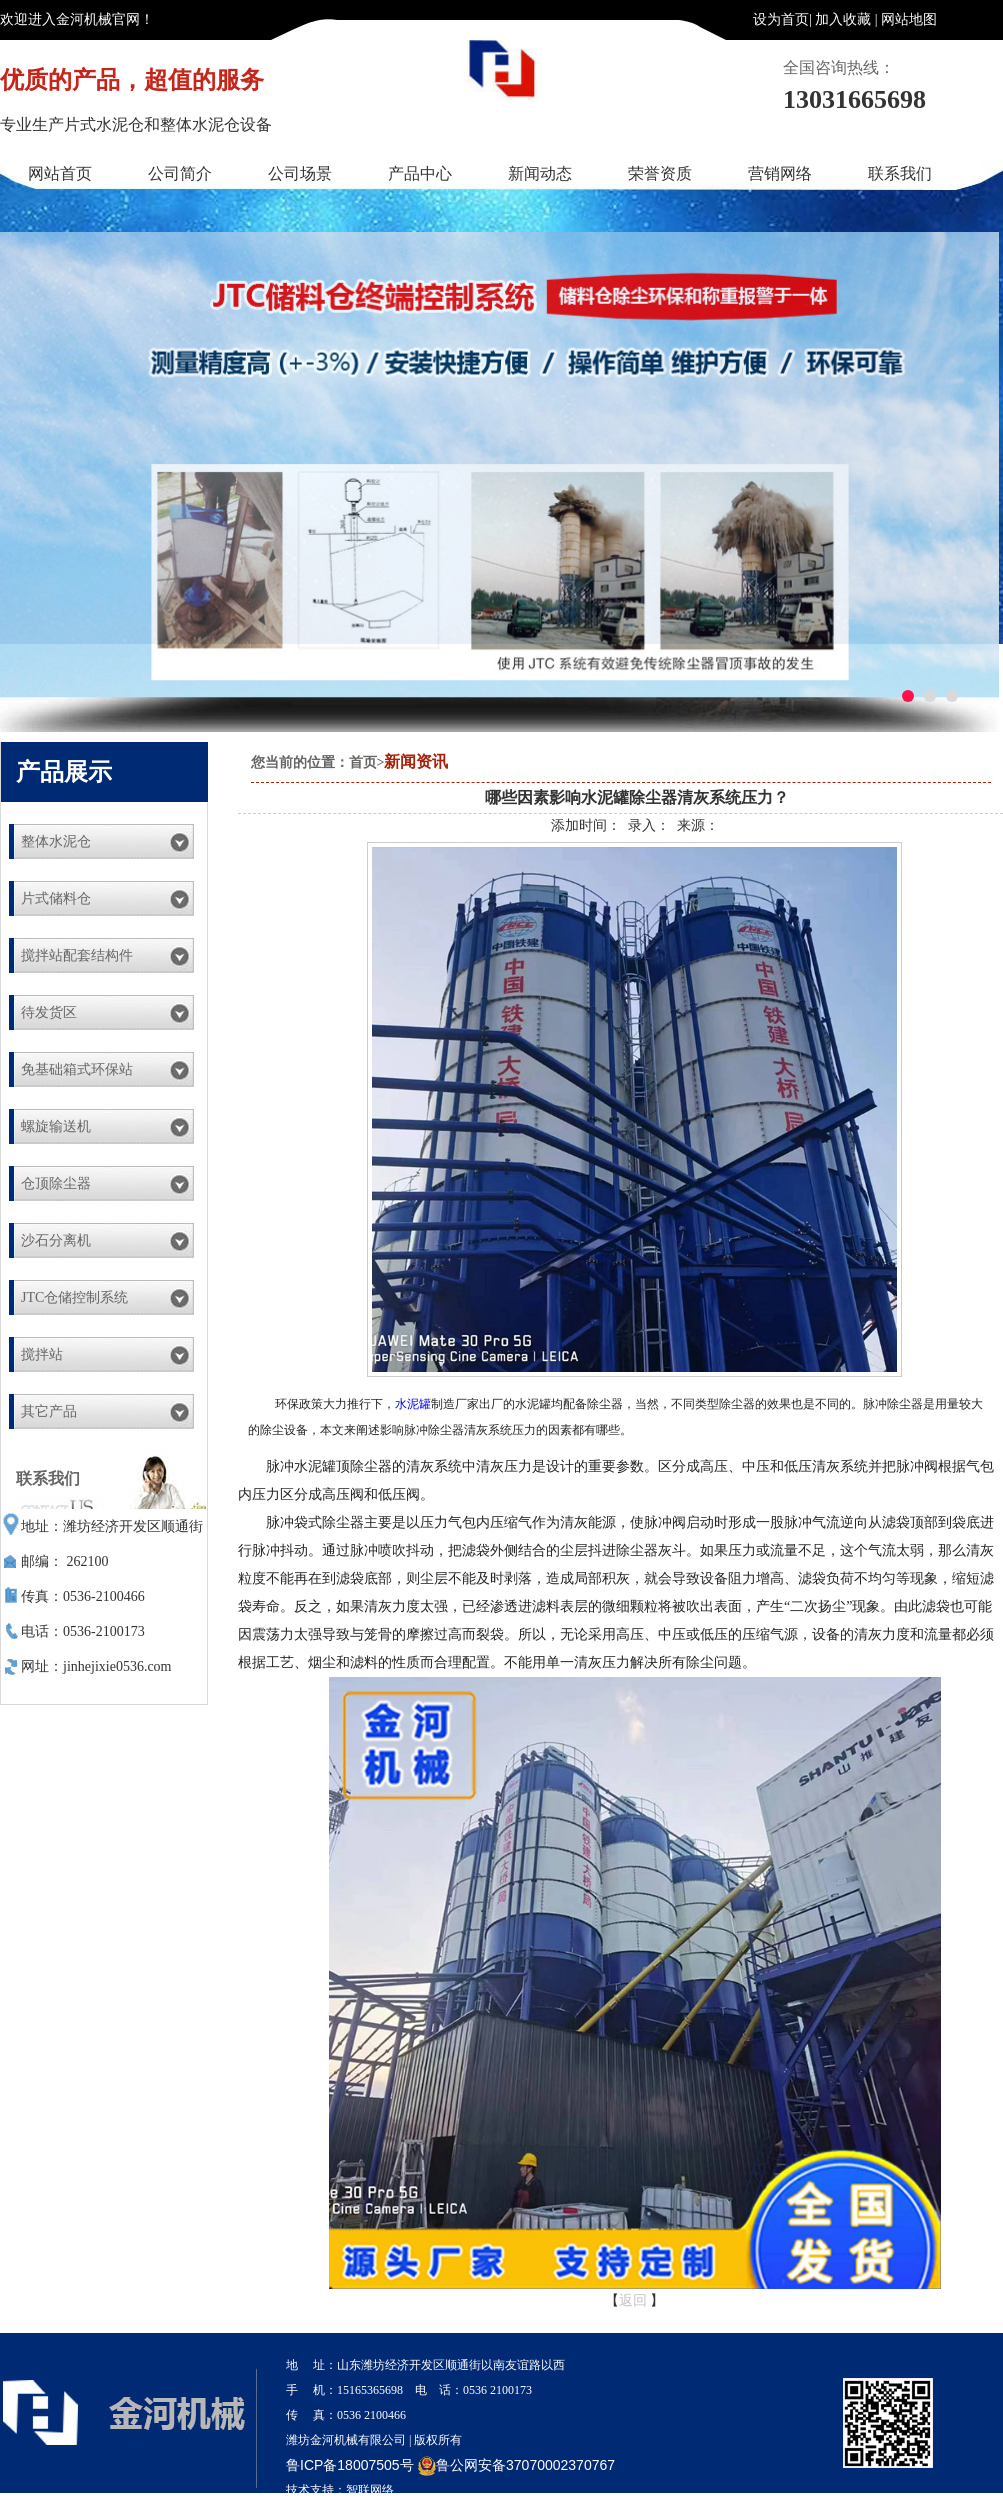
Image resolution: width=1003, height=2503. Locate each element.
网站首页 (60, 173)
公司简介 (180, 173)
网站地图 (909, 19)
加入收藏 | (846, 19)
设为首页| (782, 19)
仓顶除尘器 (56, 1183)
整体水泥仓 (56, 841)
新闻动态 (540, 173)
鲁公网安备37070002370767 (517, 2465)
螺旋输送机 (56, 1126)
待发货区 (49, 1012)
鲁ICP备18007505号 (350, 2465)
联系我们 (900, 173)
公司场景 (300, 173)
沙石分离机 (56, 1240)
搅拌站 (42, 1354)
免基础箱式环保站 (77, 1069)
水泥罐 (413, 1404)
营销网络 (780, 173)
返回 (633, 2300)
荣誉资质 (660, 173)
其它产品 (49, 1411)
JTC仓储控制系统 (74, 1297)
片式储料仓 (56, 898)
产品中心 (420, 173)
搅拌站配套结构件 (77, 955)
